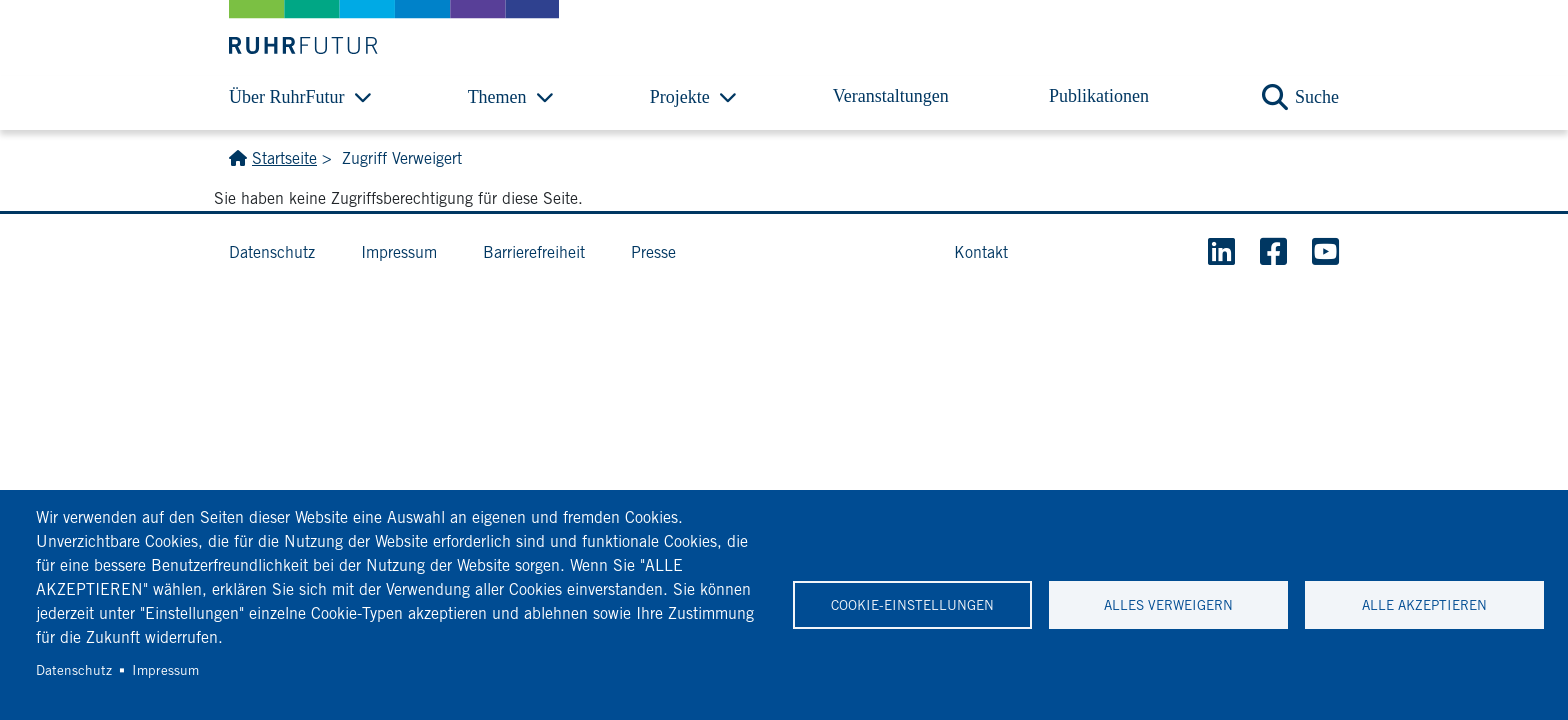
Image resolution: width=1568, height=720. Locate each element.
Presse (653, 252)
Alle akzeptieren (1424, 605)
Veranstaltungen (891, 96)
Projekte (680, 97)
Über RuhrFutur (287, 97)
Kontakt (981, 252)
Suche (1317, 97)
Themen (497, 97)
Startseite (284, 158)
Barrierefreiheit (534, 252)
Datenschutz (74, 670)
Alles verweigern (1168, 605)
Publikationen (1099, 96)
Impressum (165, 670)
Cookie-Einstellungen (912, 605)
